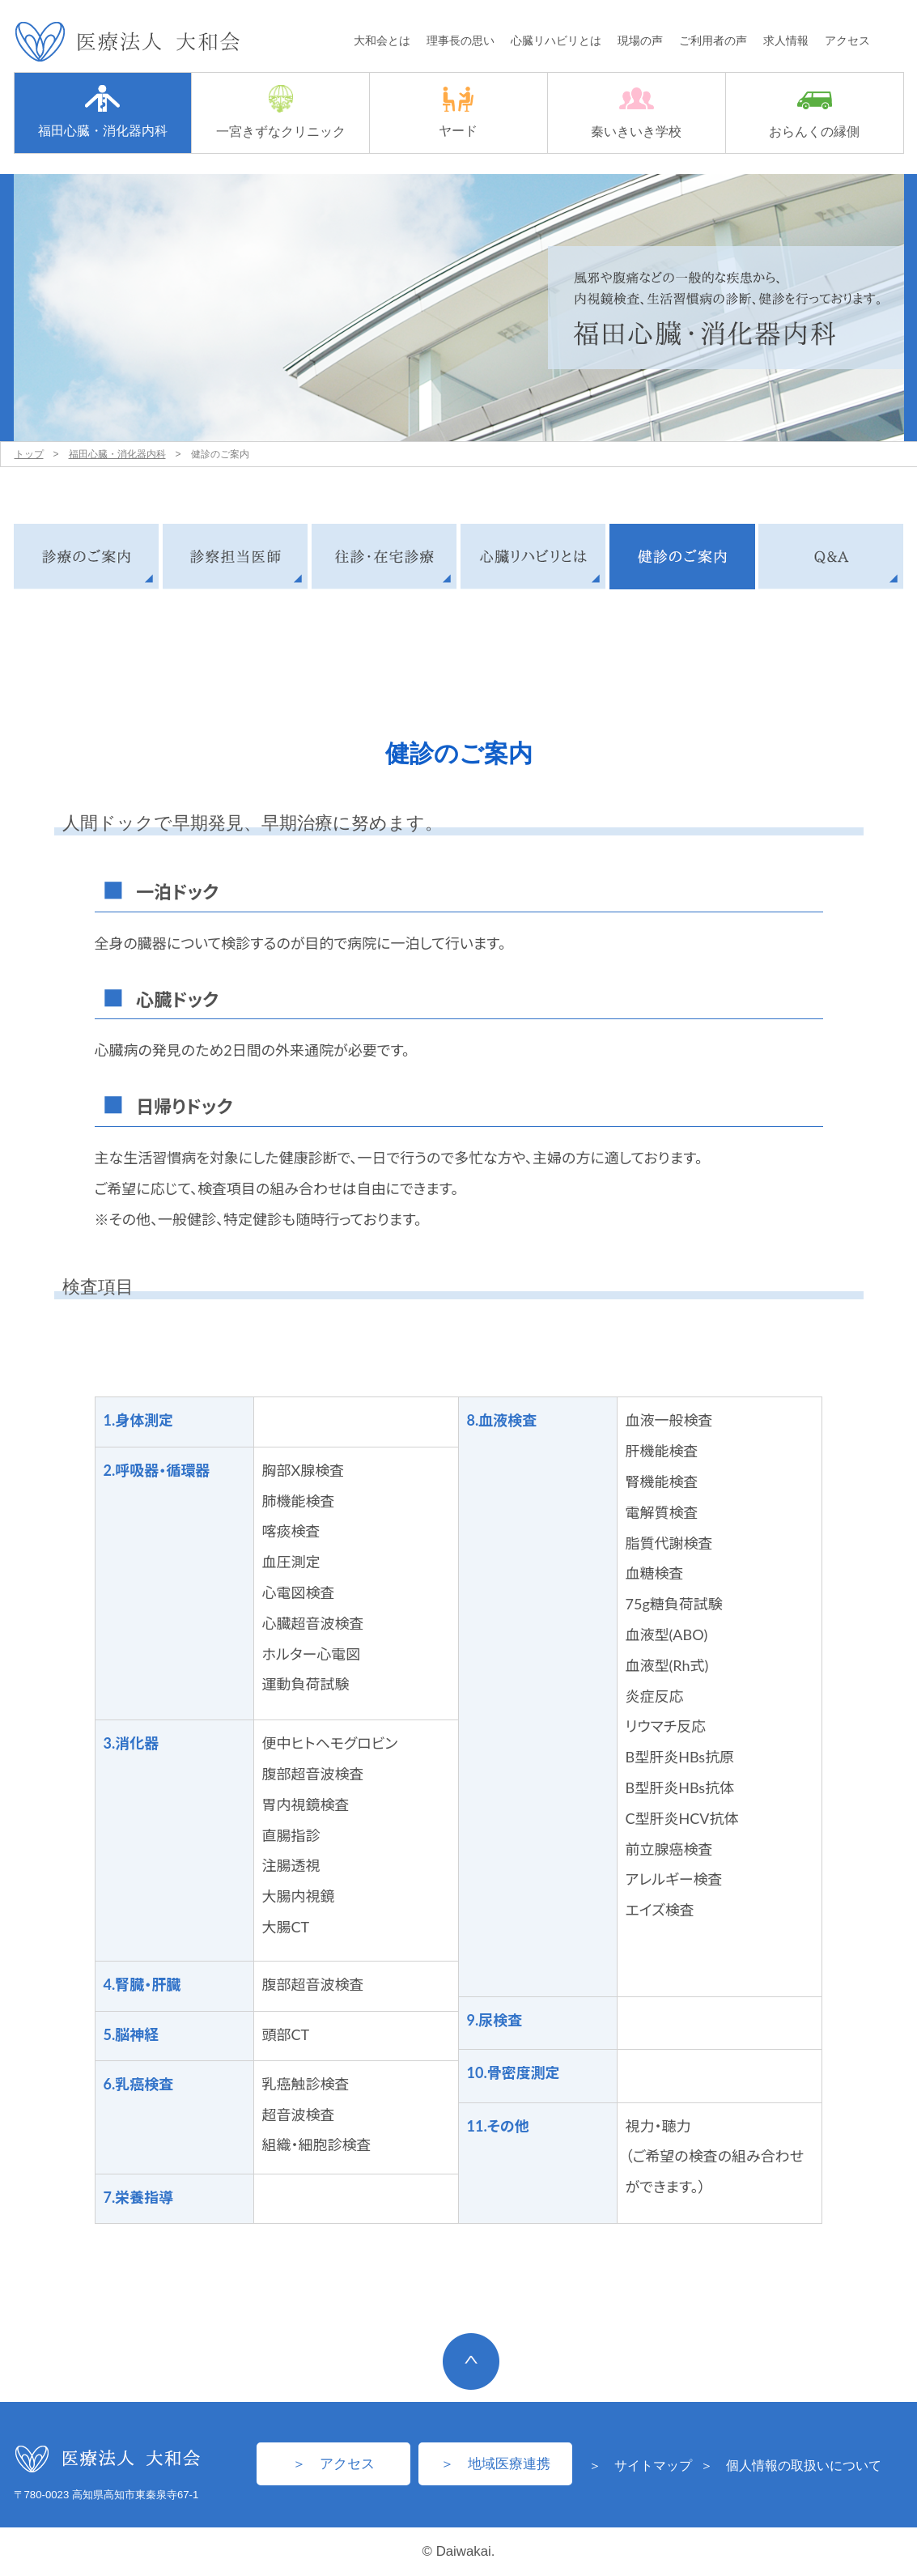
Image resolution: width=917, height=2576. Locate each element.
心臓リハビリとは (556, 40)
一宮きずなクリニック (281, 111)
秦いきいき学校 (636, 112)
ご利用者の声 (713, 40)
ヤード (458, 112)
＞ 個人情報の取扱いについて (790, 2465)
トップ (29, 454)
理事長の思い (461, 40)
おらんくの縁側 (814, 114)
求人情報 (786, 40)
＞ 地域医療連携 (495, 2464)
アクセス (847, 40)
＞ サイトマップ (640, 2465)
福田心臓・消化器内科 (103, 111)
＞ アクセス (333, 2464)
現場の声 (640, 40)
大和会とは (382, 40)
